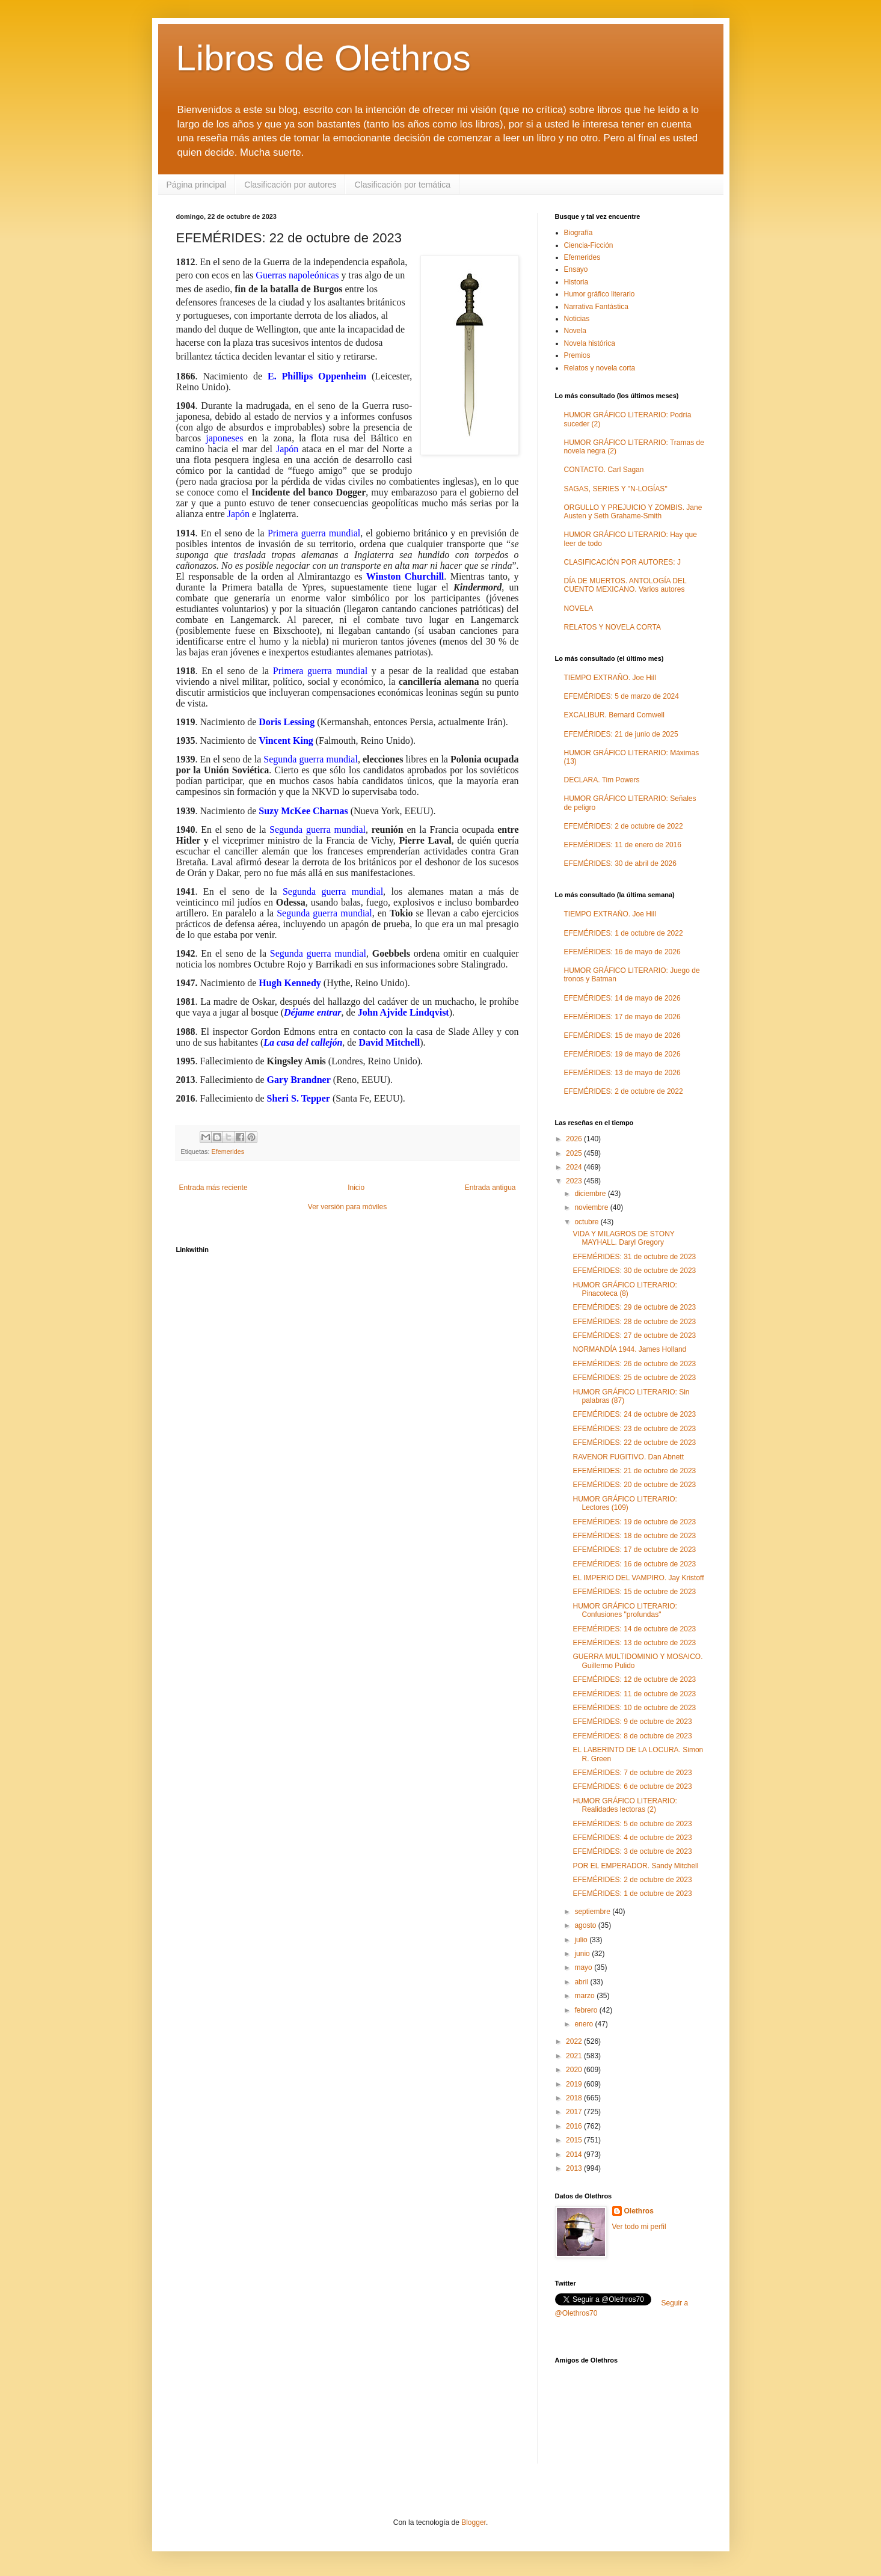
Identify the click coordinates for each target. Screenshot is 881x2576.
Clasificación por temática (402, 184)
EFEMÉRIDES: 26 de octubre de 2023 (634, 1364)
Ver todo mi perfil (639, 2226)
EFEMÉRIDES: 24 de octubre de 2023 (634, 1414)
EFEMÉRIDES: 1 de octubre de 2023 (632, 1893)
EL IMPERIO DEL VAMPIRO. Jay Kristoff (638, 1578)
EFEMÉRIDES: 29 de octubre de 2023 (634, 1307)
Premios (577, 355)
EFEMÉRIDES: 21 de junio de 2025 (621, 734)
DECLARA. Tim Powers (602, 780)
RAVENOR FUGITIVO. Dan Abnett (628, 1457)
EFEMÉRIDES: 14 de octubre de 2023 (634, 1629)
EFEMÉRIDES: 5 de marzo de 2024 (621, 696)
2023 (575, 1181)
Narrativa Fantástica (596, 306)
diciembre (590, 1193)
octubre (587, 1222)
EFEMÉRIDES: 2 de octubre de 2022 (623, 826)
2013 (575, 2168)
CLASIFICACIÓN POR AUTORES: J (622, 562)
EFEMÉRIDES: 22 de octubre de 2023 (634, 1442)
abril (582, 1982)
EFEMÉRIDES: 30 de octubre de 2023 (634, 1270)
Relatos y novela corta (600, 368)
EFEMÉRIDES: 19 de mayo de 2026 (622, 1054)
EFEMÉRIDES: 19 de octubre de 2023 (634, 1522)
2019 (575, 2084)
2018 (575, 2098)
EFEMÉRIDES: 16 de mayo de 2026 (622, 952)
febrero (586, 2010)
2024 (575, 1167)
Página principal (197, 184)
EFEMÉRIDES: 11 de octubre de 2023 (634, 1694)
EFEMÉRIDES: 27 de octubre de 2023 (634, 1335)
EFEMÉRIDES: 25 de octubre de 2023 (634, 1377)
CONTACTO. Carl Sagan (604, 469)
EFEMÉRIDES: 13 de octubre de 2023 (634, 1643)
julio (581, 1940)
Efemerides (228, 1151)
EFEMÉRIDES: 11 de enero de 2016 (622, 845)
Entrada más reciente (213, 1187)
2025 (575, 1153)
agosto (586, 1925)
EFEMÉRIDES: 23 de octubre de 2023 (634, 1428)
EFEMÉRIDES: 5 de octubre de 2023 (632, 1824)
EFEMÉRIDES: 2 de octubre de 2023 (632, 1879)
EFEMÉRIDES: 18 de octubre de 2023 (634, 1536)
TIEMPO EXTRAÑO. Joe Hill (610, 677)
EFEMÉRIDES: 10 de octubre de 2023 (634, 1708)
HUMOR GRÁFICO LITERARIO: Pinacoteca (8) (624, 1289)
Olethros (639, 2211)
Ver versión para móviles (347, 1207)
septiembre (593, 1911)
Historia (576, 282)
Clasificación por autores (290, 184)
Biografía (578, 232)
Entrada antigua (490, 1187)
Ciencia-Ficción (588, 245)
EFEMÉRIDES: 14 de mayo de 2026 (622, 998)
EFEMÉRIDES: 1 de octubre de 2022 (623, 933)
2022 (575, 2041)
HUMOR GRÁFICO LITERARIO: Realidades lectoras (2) (624, 1805)
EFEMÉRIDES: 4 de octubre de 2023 (632, 1837)
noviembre (592, 1207)
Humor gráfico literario (599, 294)
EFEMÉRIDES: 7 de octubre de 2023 (632, 1772)
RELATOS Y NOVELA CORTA (612, 627)
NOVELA (579, 608)
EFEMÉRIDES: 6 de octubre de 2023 (632, 1786)
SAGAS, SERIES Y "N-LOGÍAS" (616, 489)
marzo (585, 1996)
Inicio (356, 1187)
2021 (575, 2056)
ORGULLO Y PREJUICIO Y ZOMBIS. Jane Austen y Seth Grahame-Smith (633, 511)
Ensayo (576, 269)
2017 (575, 2112)
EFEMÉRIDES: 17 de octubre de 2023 (634, 1549)
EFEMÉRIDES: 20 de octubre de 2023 (634, 1484)
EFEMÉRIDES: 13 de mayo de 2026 (622, 1073)
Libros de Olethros (323, 58)
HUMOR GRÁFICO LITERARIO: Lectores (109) (624, 1503)
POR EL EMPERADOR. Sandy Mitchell (635, 1866)
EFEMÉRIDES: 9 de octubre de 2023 (632, 1721)
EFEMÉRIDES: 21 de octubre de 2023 (634, 1471)
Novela (575, 331)
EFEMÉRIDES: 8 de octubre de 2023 (632, 1736)
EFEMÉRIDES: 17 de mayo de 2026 (622, 1017)
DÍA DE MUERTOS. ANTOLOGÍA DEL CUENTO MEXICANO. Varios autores (625, 585)
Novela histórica (589, 343)
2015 (575, 2140)
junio (583, 1953)
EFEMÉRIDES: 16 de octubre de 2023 (634, 1564)
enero (584, 2024)
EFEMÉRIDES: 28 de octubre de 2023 (634, 1321)
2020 (575, 2069)
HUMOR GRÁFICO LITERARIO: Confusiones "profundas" (624, 1610)
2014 (575, 2154)
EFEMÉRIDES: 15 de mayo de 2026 (622, 1035)
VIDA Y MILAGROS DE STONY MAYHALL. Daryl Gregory (623, 1238)
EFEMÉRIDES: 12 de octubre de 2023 (634, 1679)
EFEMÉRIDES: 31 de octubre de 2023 (634, 1257)
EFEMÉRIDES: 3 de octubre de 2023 (632, 1851)
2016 (575, 2126)
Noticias (577, 318)
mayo (584, 1967)
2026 (575, 1139)
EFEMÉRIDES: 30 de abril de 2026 (620, 863)
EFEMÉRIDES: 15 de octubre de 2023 (634, 1591)
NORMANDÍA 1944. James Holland (629, 1349)
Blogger (473, 2522)
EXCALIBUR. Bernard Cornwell (614, 715)
